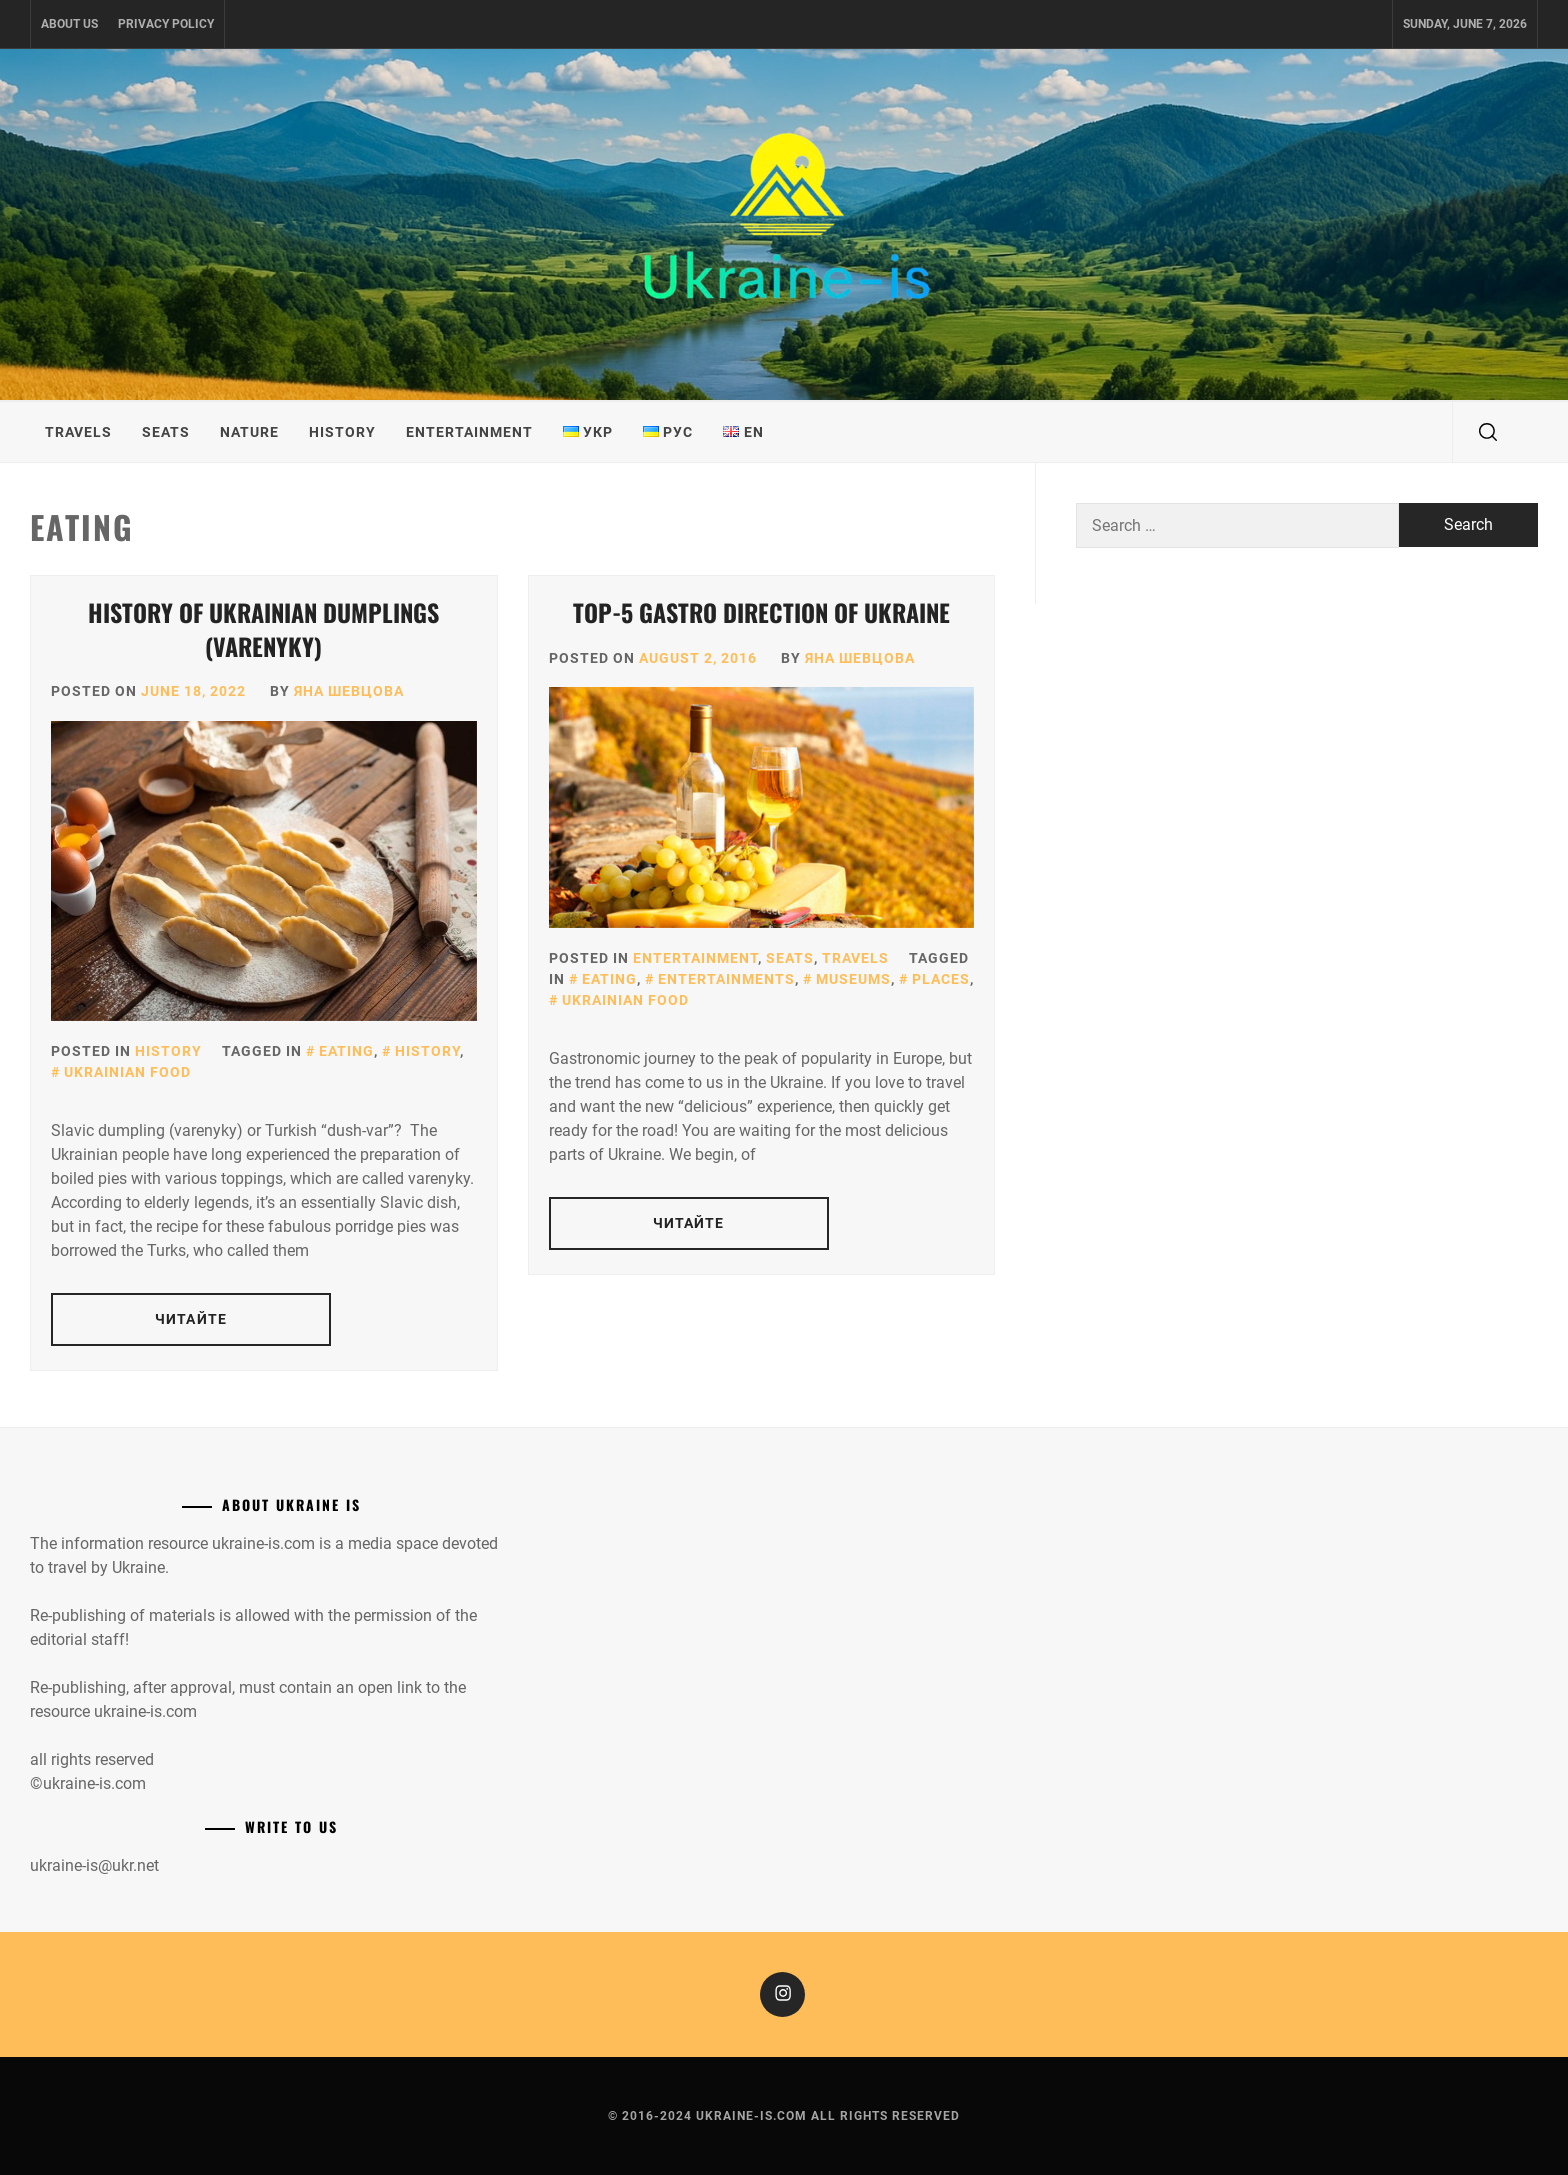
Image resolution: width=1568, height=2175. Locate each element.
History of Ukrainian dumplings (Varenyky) (263, 629)
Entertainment (469, 432)
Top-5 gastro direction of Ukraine (761, 612)
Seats (166, 432)
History (342, 432)
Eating (346, 1051)
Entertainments (726, 979)
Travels (78, 432)
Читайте (191, 1319)
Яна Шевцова (349, 691)
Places (941, 979)
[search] (1488, 432)
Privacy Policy (166, 24)
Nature (249, 432)
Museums (853, 979)
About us (69, 24)
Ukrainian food (127, 1072)
